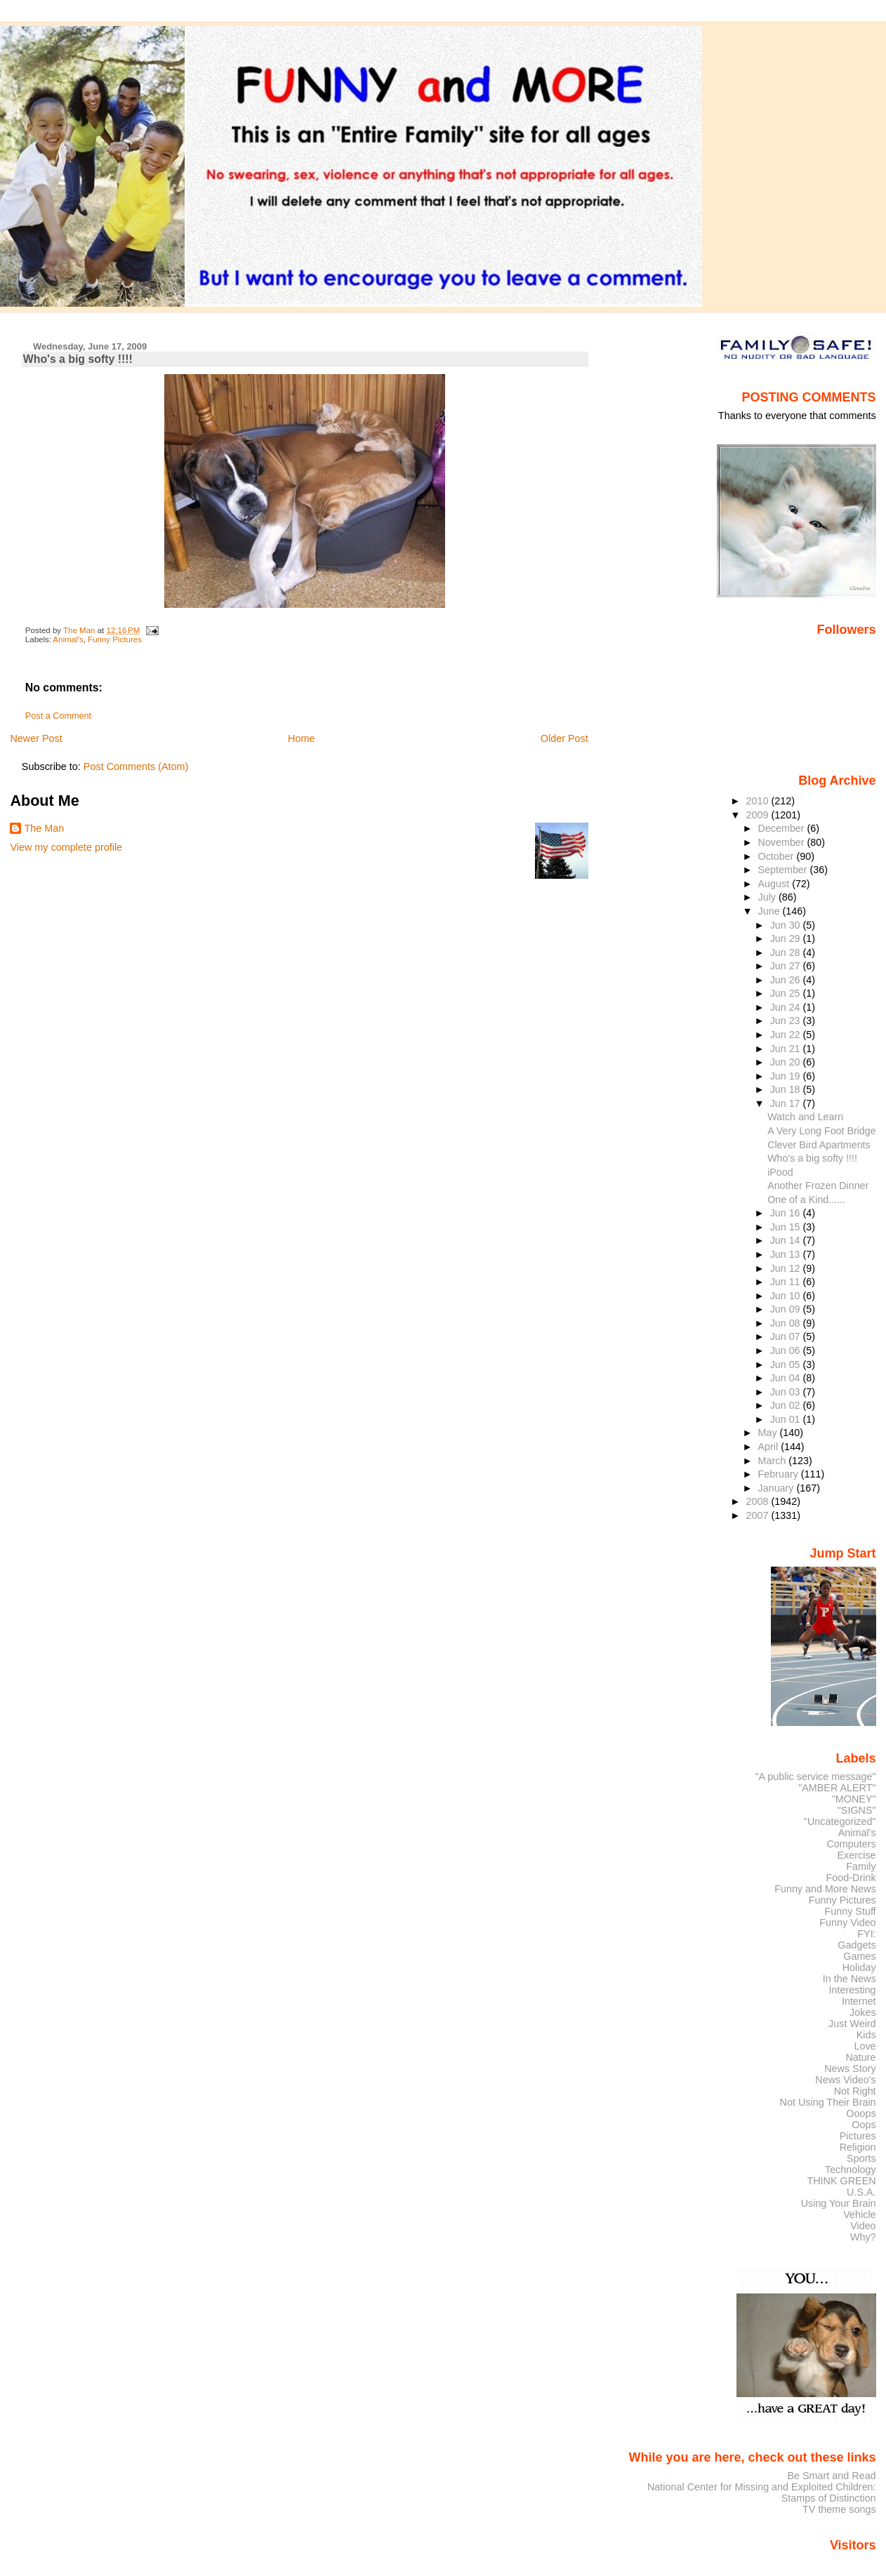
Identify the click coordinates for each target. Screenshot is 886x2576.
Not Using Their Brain (828, 2102)
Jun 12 (786, 1268)
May (769, 1432)
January (777, 1488)
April (769, 1446)
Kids (866, 2034)
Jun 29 (786, 938)
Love (864, 2046)
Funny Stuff (849, 1911)
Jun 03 (786, 1391)
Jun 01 (786, 1419)
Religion (858, 2147)
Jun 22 (786, 1034)
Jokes (862, 2012)
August (775, 883)
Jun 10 (786, 1295)
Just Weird (852, 2023)
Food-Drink (851, 1877)
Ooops (860, 2113)
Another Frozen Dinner (817, 1185)
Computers (850, 1844)
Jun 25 (786, 993)
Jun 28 (786, 952)
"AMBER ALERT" (836, 1787)
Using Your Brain (838, 2203)
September (784, 869)
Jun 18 (786, 1089)
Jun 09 (786, 1309)
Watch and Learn (805, 1116)
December (782, 828)
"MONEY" (854, 1799)
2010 (758, 800)
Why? (863, 2237)
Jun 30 (786, 925)
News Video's (845, 2079)
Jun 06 (786, 1350)
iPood (780, 1172)
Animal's (68, 639)
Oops (863, 2124)
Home (301, 738)
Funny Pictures (115, 639)
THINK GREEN (841, 2180)
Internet (859, 2001)
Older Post (564, 738)
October (777, 856)
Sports (861, 2158)
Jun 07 (786, 1336)
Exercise (857, 1855)
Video (862, 2225)
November (782, 842)
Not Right (855, 2091)
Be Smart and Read (831, 2475)
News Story (849, 2068)
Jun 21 (786, 1048)
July (768, 897)
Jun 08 (786, 1323)
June (770, 911)
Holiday (859, 1967)
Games (859, 1956)
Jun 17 (786, 1103)
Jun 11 (786, 1281)
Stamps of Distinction (828, 2498)
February (779, 1474)
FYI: (866, 1933)
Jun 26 (786, 979)
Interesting (852, 1990)
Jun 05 (786, 1364)
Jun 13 (786, 1254)
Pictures (858, 2136)
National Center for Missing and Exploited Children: (761, 2486)
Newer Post (36, 738)
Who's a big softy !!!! (812, 1158)
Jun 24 (786, 1007)
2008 (758, 1501)
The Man (44, 828)
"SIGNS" (857, 1810)
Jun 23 (786, 1020)
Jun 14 (786, 1240)
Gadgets (856, 1945)
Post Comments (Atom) (136, 766)
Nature (861, 2057)
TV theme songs (839, 2509)
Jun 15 (786, 1227)
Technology (850, 2169)
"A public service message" (815, 1776)
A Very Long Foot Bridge (821, 1130)
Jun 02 (786, 1405)
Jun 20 (786, 1062)
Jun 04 (786, 1377)
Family (860, 1866)
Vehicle (859, 2214)
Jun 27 (786, 965)
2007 (758, 1515)
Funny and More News (824, 1888)
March (773, 1460)
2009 (758, 815)
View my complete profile (66, 847)
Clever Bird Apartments (819, 1144)
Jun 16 (786, 1213)
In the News (849, 1978)
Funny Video (847, 1922)
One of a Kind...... (806, 1199)
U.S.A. (861, 2192)
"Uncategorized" (840, 1821)
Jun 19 (786, 1076)
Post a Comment (58, 716)
